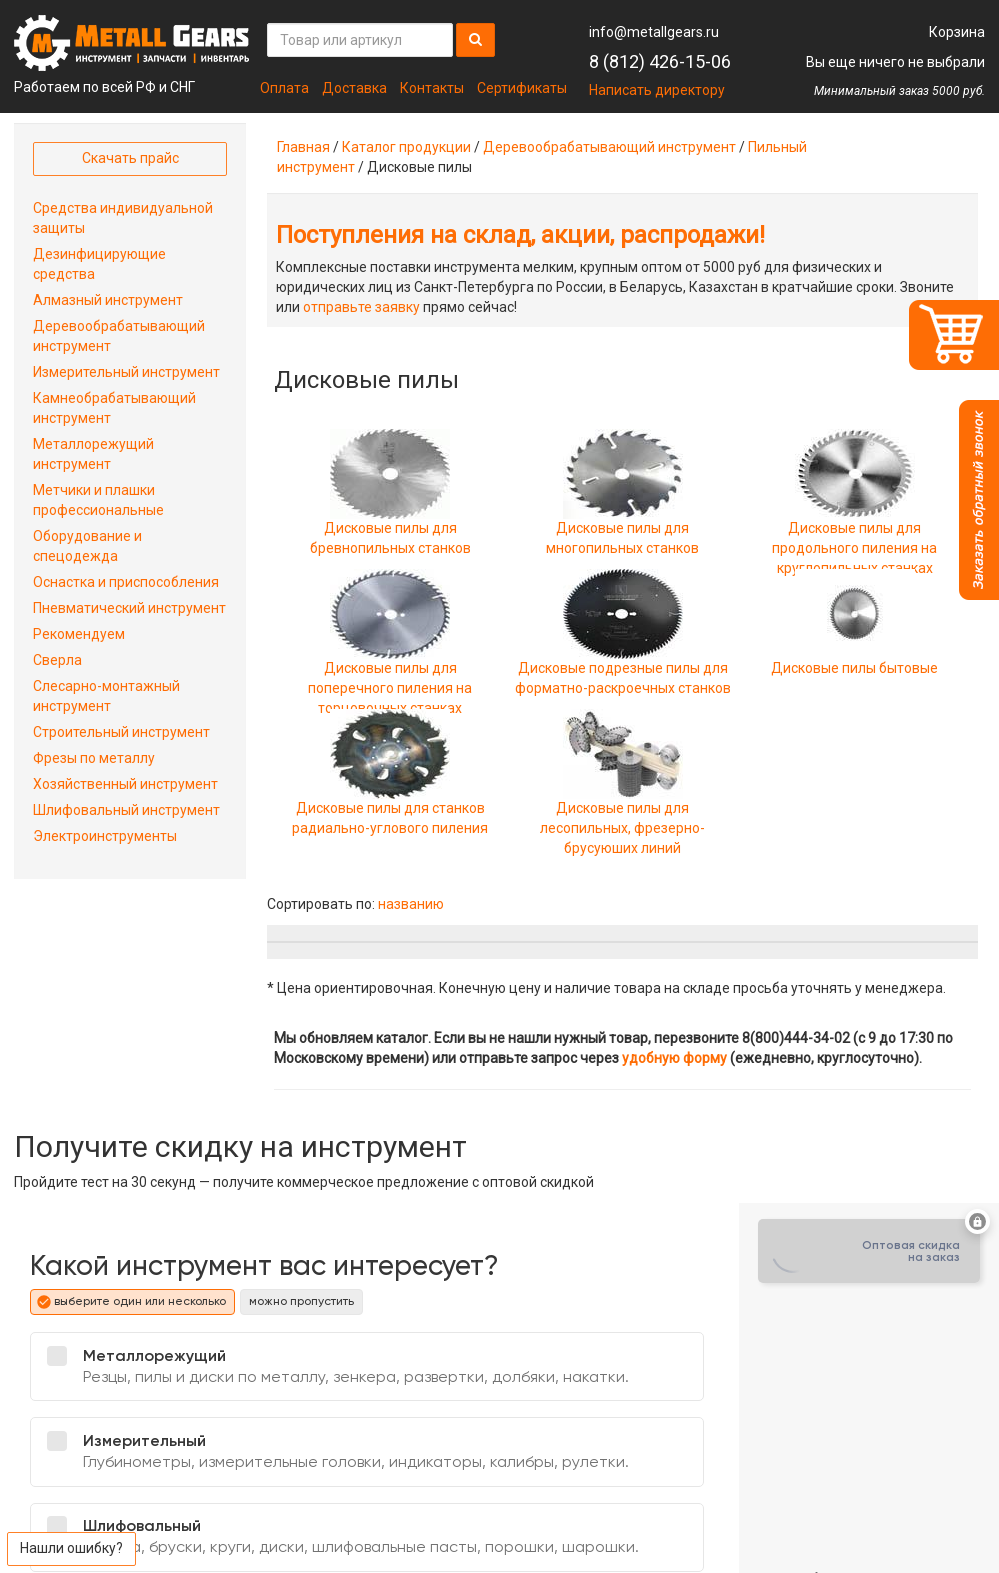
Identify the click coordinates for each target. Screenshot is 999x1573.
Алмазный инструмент (108, 300)
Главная (303, 147)
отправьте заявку (361, 307)
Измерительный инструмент (126, 372)
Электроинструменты (105, 836)
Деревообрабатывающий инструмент (609, 147)
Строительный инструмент (121, 732)
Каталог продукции (406, 147)
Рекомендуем (79, 634)
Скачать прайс (130, 158)
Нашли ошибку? (71, 1548)
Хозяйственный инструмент (125, 784)
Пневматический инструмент (129, 608)
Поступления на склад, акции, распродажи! (520, 235)
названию (411, 904)
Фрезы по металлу (94, 758)
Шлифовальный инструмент (126, 810)
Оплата (284, 88)
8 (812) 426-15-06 (660, 61)
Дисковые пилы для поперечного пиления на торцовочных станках (390, 659)
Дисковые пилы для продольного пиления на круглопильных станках (854, 519)
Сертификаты (522, 88)
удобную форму (674, 1058)
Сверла (57, 660)
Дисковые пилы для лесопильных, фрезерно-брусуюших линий (622, 799)
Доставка (354, 88)
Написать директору (657, 90)
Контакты (432, 88)
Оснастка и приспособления (126, 582)
